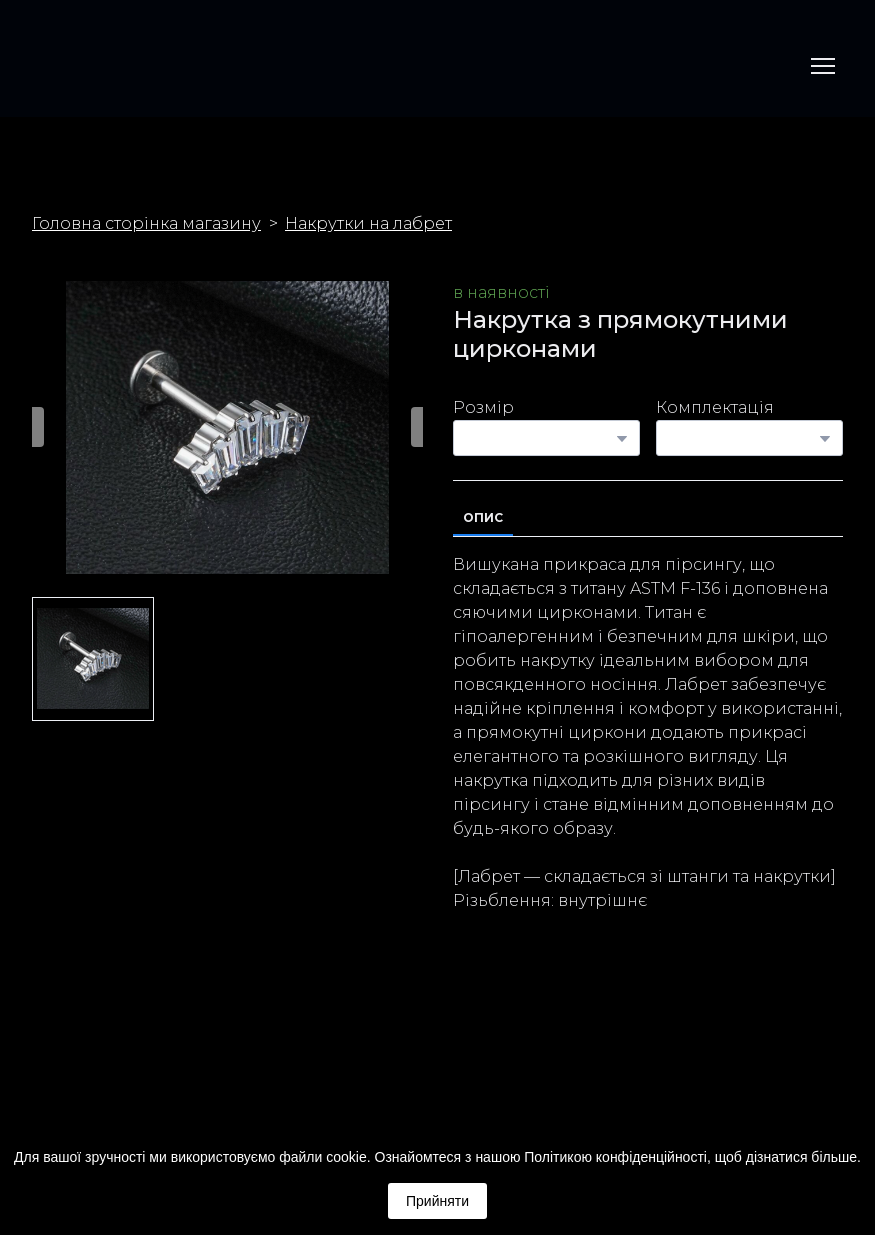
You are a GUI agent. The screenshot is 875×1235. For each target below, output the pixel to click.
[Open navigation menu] (823, 66)
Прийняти (437, 1201)
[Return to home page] (66, 66)
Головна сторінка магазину (146, 223)
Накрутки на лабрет (368, 223)
